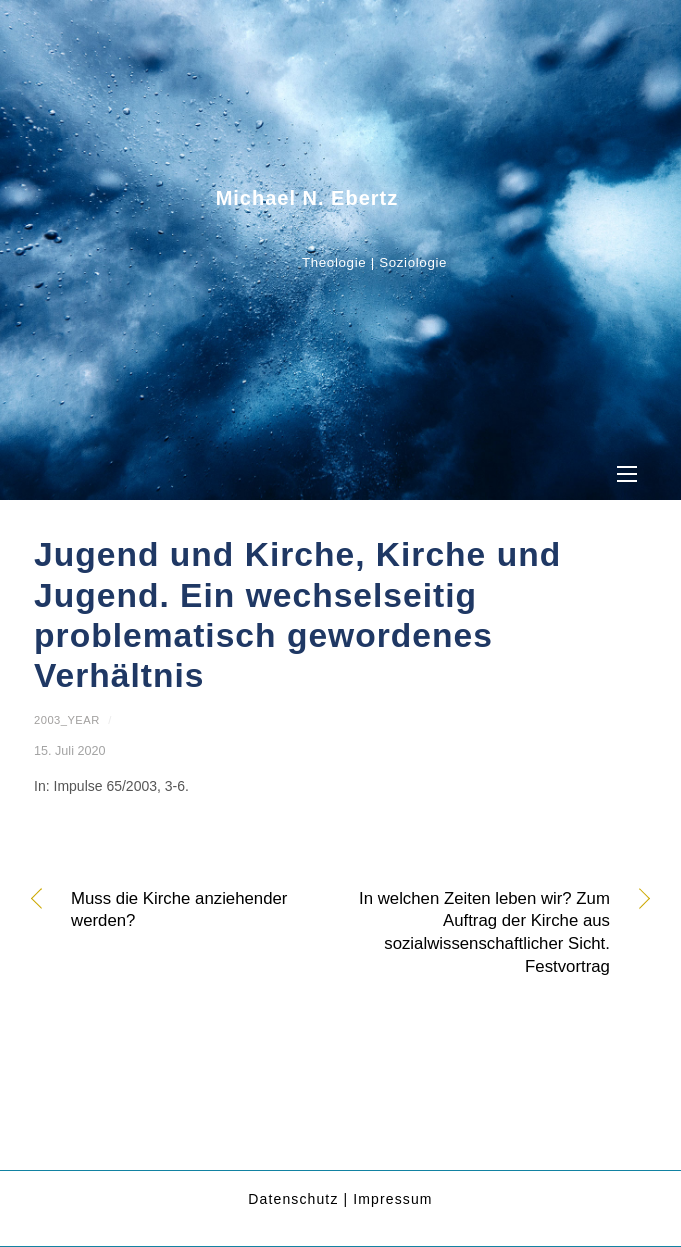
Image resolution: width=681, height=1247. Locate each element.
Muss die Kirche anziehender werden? (179, 910)
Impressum (392, 1199)
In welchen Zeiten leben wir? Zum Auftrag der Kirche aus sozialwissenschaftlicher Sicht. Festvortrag (484, 932)
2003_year (67, 720)
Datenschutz (293, 1199)
